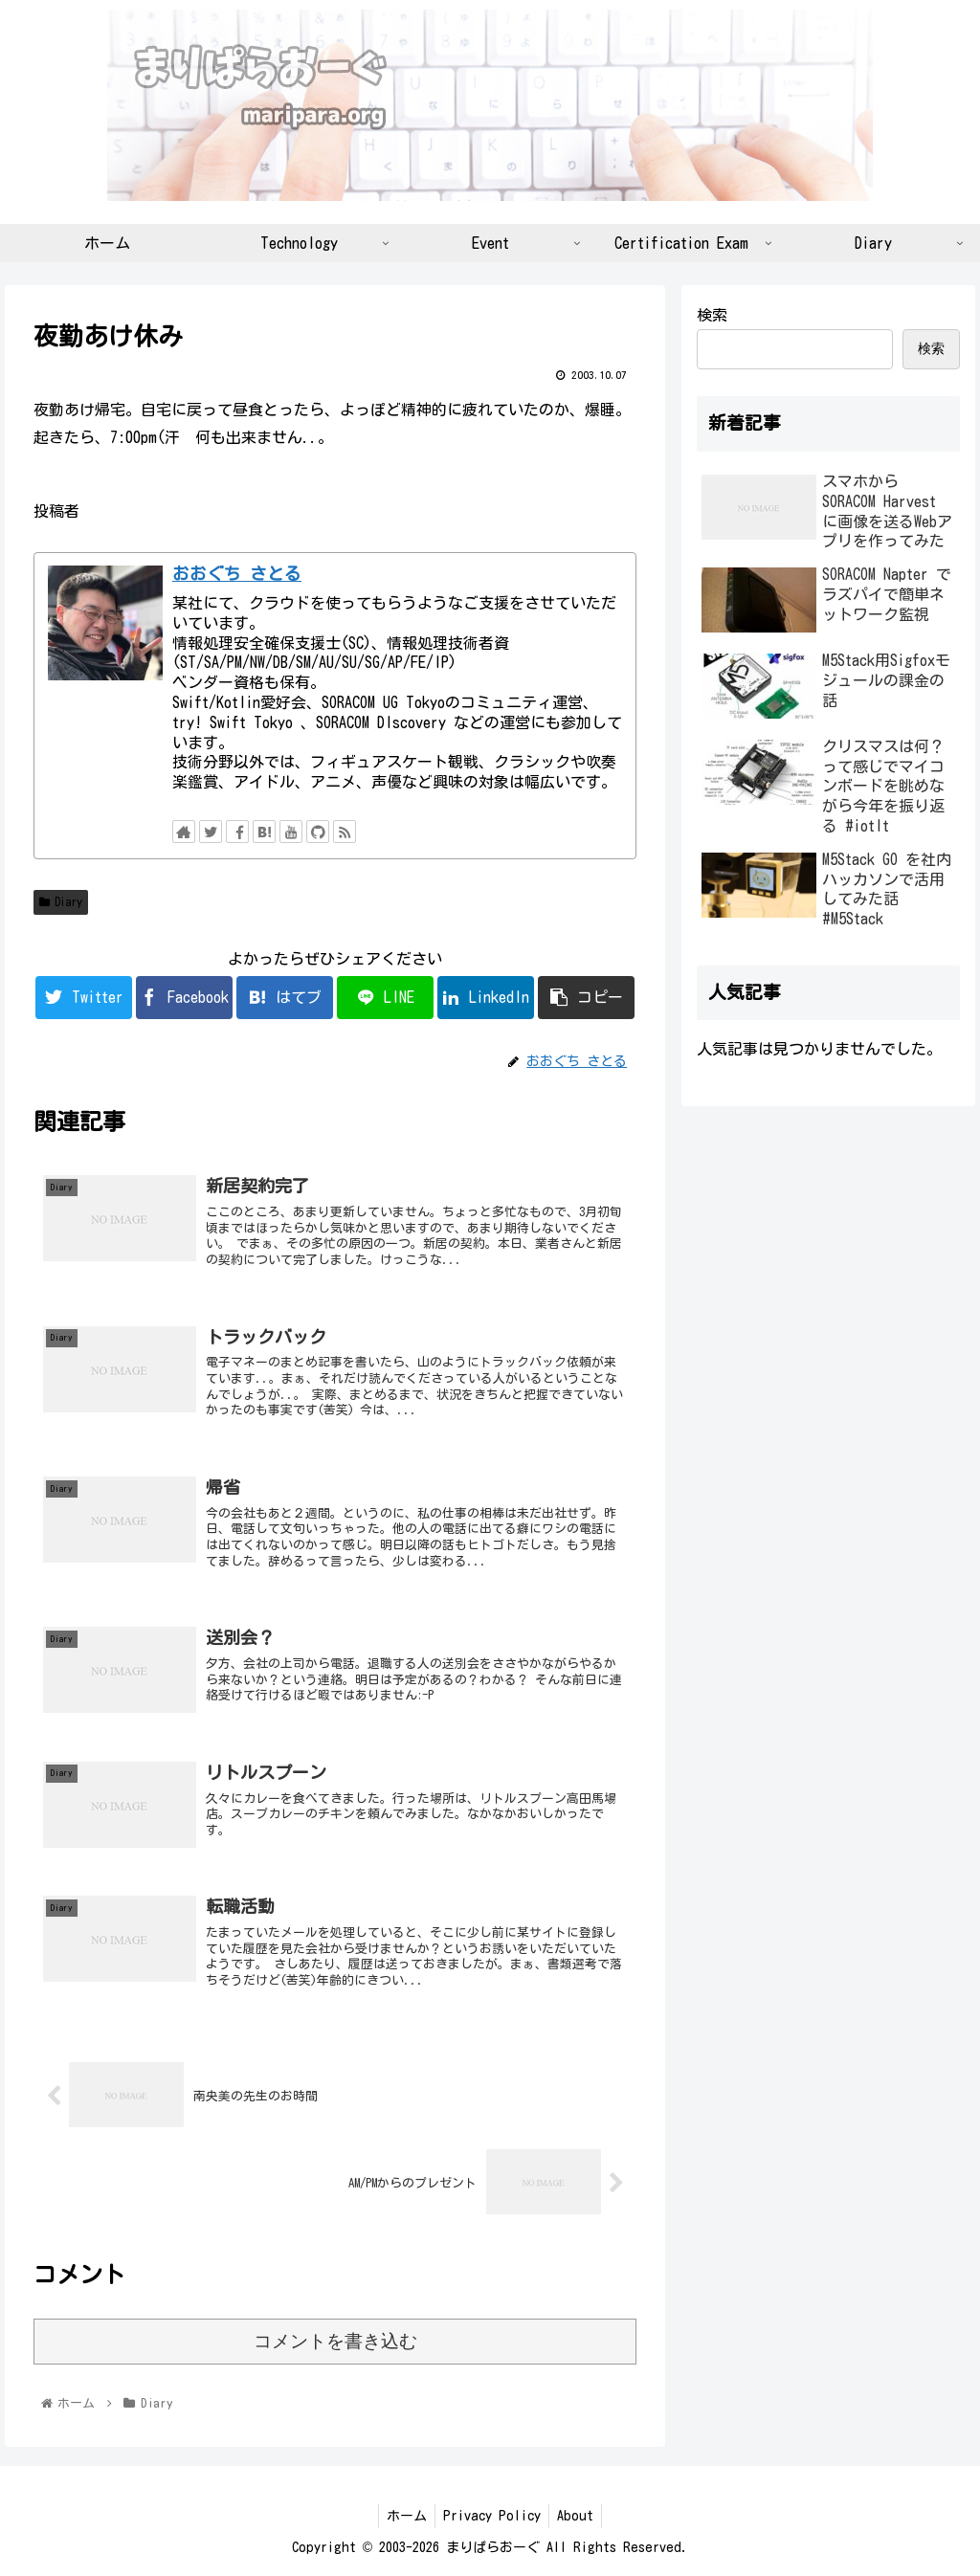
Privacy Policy (492, 2515)
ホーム (403, 2515)
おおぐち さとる (236, 574)
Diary (60, 902)
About (579, 2515)
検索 (712, 314)
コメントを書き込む (335, 2341)
